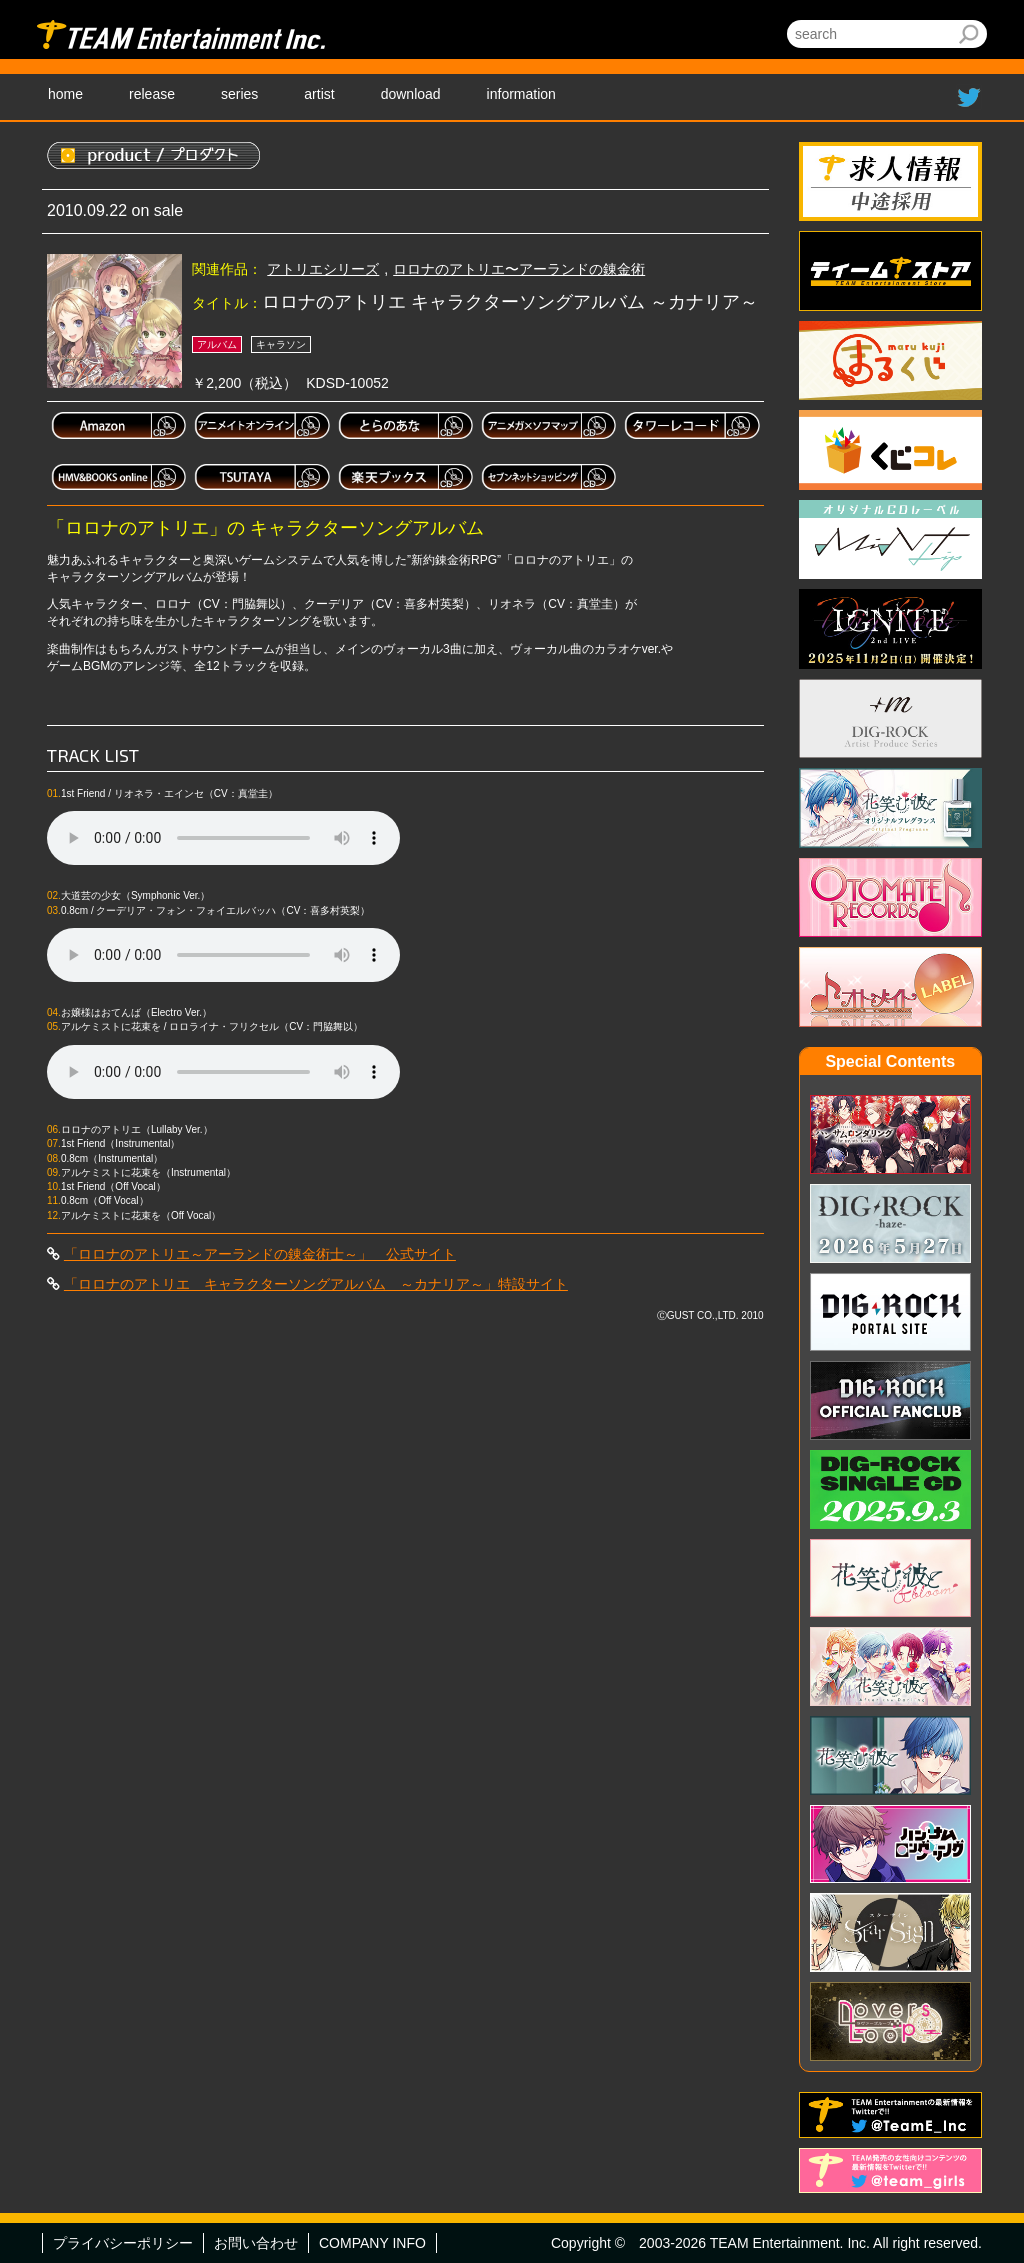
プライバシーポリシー (123, 2243)
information (521, 94)
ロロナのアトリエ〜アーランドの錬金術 (519, 269)
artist (319, 94)
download (411, 94)
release (152, 94)
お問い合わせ (256, 2243)
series (239, 94)
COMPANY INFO (372, 2243)
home (65, 94)
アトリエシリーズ (323, 269)
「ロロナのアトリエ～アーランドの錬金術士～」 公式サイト (260, 1254)
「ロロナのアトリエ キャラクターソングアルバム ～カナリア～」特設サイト (316, 1284)
